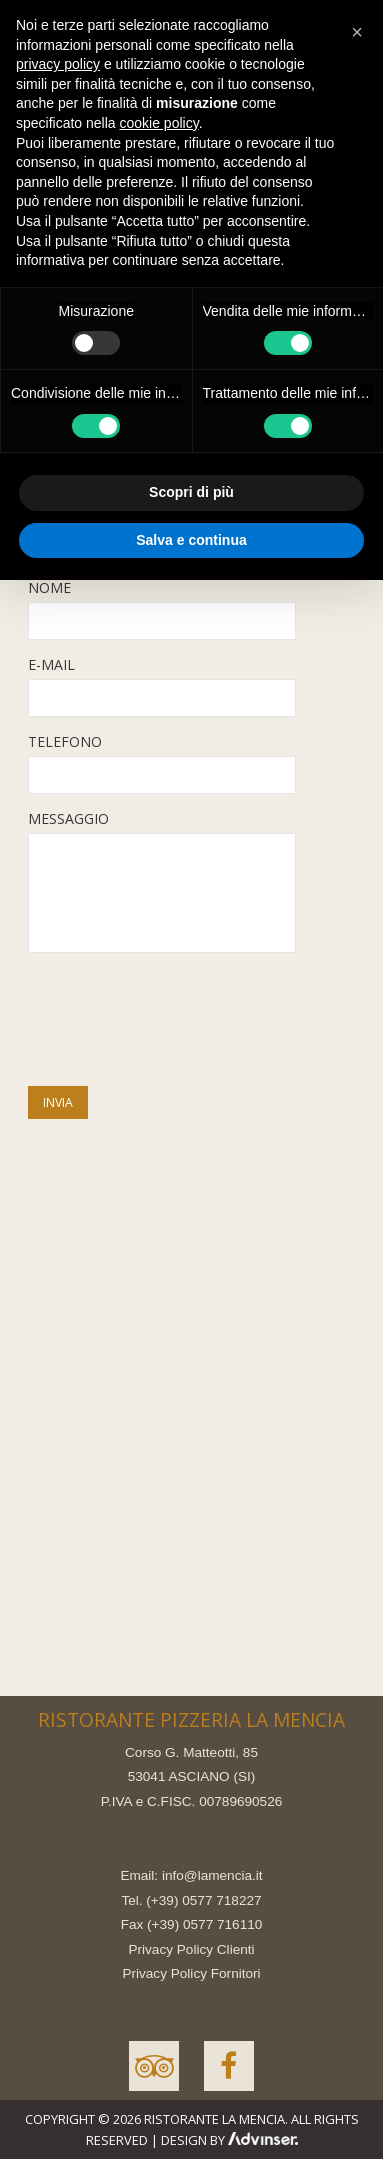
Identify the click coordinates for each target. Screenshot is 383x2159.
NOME (49, 587)
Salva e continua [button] (191, 540)
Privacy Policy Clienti (191, 1949)
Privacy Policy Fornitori (191, 1973)
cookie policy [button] (159, 123)
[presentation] (180, 1022)
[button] (357, 32)
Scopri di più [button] (191, 492)
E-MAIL (51, 664)
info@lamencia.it (212, 1875)
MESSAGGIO (68, 818)
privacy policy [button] (58, 64)
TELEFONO (65, 741)
